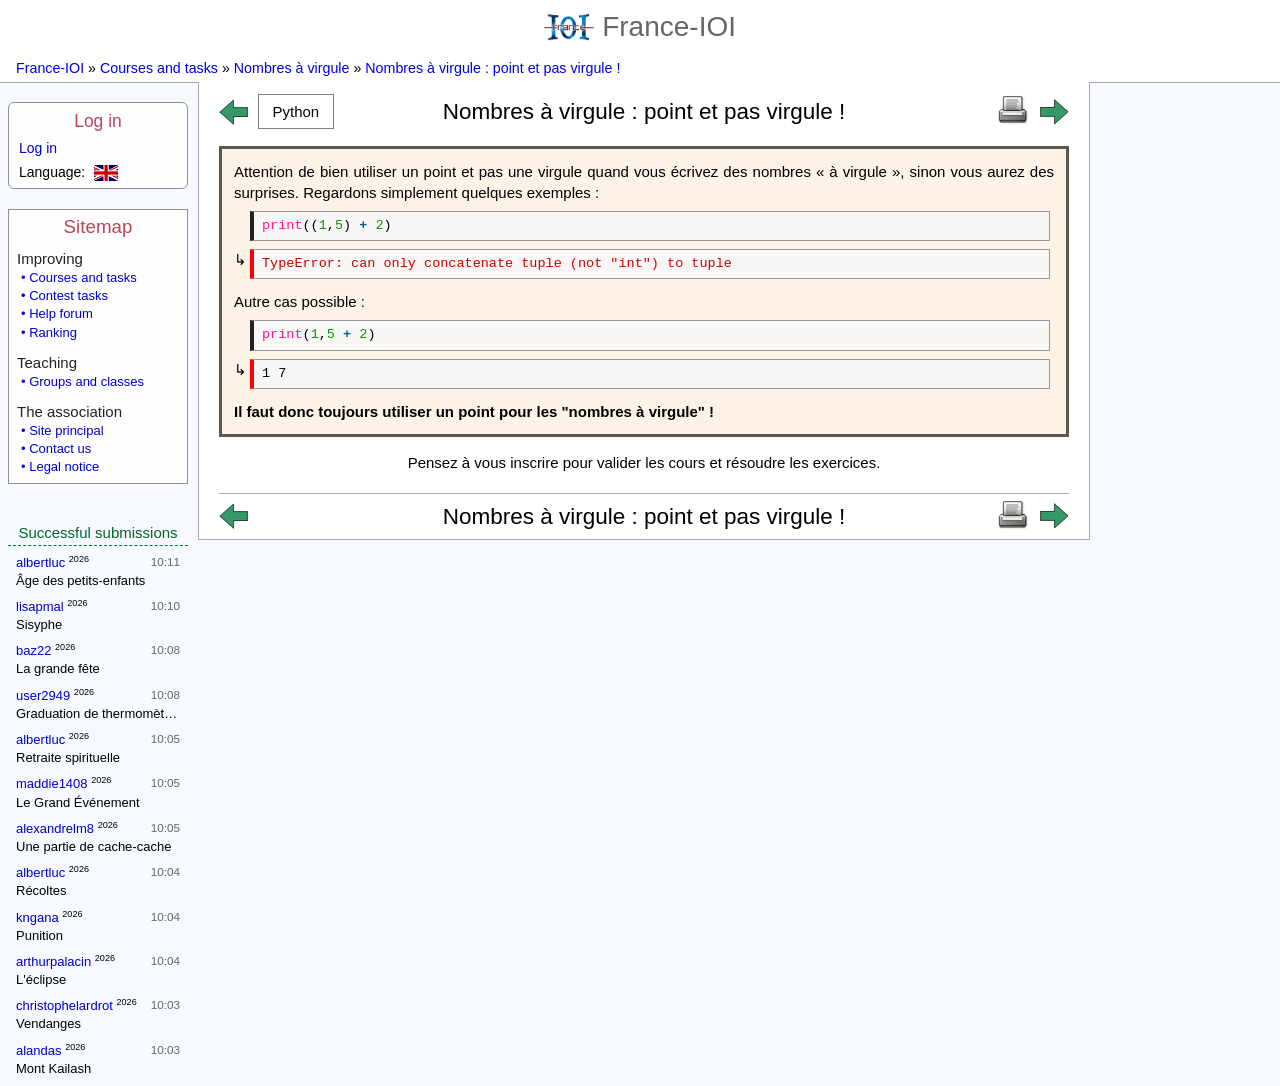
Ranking (53, 332)
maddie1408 (52, 783)
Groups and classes (86, 381)
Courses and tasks (159, 68)
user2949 (43, 695)
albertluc (40, 562)
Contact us (60, 448)
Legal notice (64, 466)
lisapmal (40, 606)
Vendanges (48, 1023)
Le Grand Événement (78, 802)
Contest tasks (68, 295)
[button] (296, 111)
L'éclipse (41, 979)
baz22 (33, 650)
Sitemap (98, 226)
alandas (39, 1050)
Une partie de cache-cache (93, 846)
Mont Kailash (53, 1068)
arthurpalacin (53, 961)
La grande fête (58, 668)
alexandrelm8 (55, 828)
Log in (98, 121)
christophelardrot (64, 1005)
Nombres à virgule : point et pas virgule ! (492, 68)
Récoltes (41, 890)
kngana (37, 917)
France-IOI (640, 26)
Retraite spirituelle (68, 757)
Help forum (61, 313)
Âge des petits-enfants (80, 580)
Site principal (66, 430)
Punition (39, 935)
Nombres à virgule (292, 68)
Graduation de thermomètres (99, 713)
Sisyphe (39, 624)
